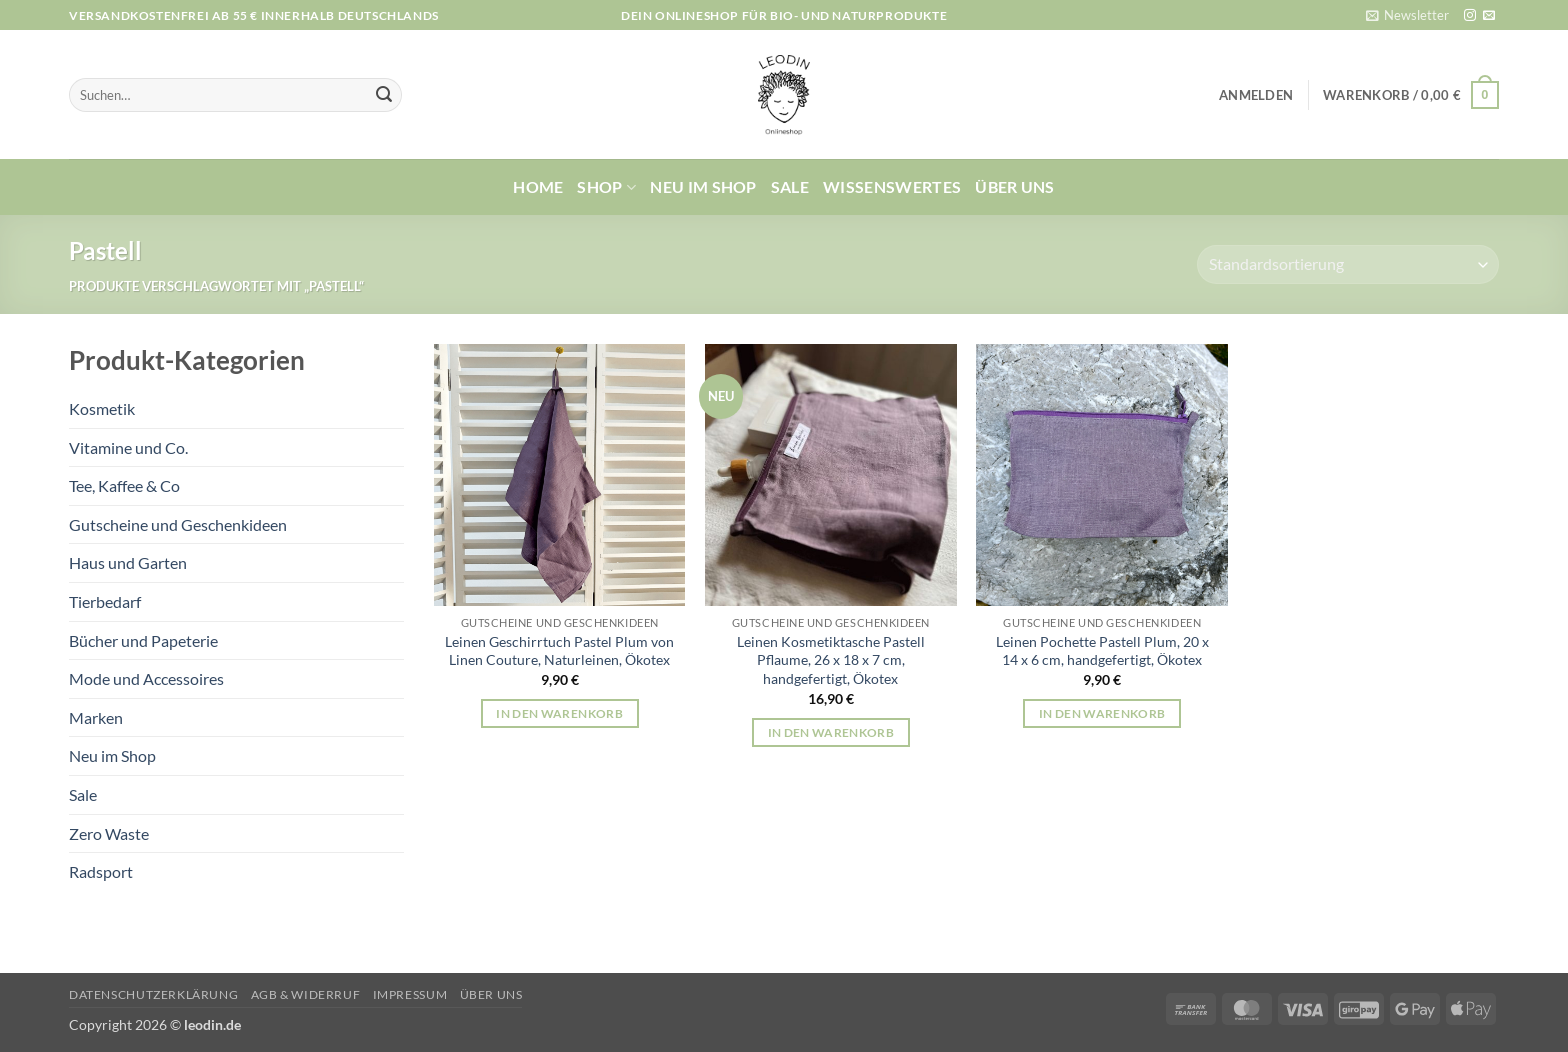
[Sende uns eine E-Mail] (1489, 16)
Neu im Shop (703, 186)
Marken (96, 717)
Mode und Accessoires (146, 678)
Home (538, 186)
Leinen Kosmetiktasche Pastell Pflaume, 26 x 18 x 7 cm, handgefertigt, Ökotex (831, 660)
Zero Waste (109, 833)
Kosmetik (102, 408)
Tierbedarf (105, 601)
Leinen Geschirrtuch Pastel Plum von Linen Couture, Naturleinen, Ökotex (559, 651)
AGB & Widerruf (306, 994)
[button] (1407, 15)
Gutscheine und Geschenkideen (178, 524)
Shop (606, 187)
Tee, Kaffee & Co (124, 485)
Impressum (410, 994)
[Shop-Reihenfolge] (1348, 264)
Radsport (101, 871)
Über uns (1015, 186)
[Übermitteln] (384, 95)
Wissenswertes (892, 186)
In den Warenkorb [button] (559, 713)
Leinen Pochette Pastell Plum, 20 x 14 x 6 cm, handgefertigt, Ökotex (1102, 651)
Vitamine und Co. (128, 447)
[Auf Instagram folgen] (1470, 16)
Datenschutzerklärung (153, 994)
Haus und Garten (128, 562)
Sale (790, 186)
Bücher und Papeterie (143, 640)
